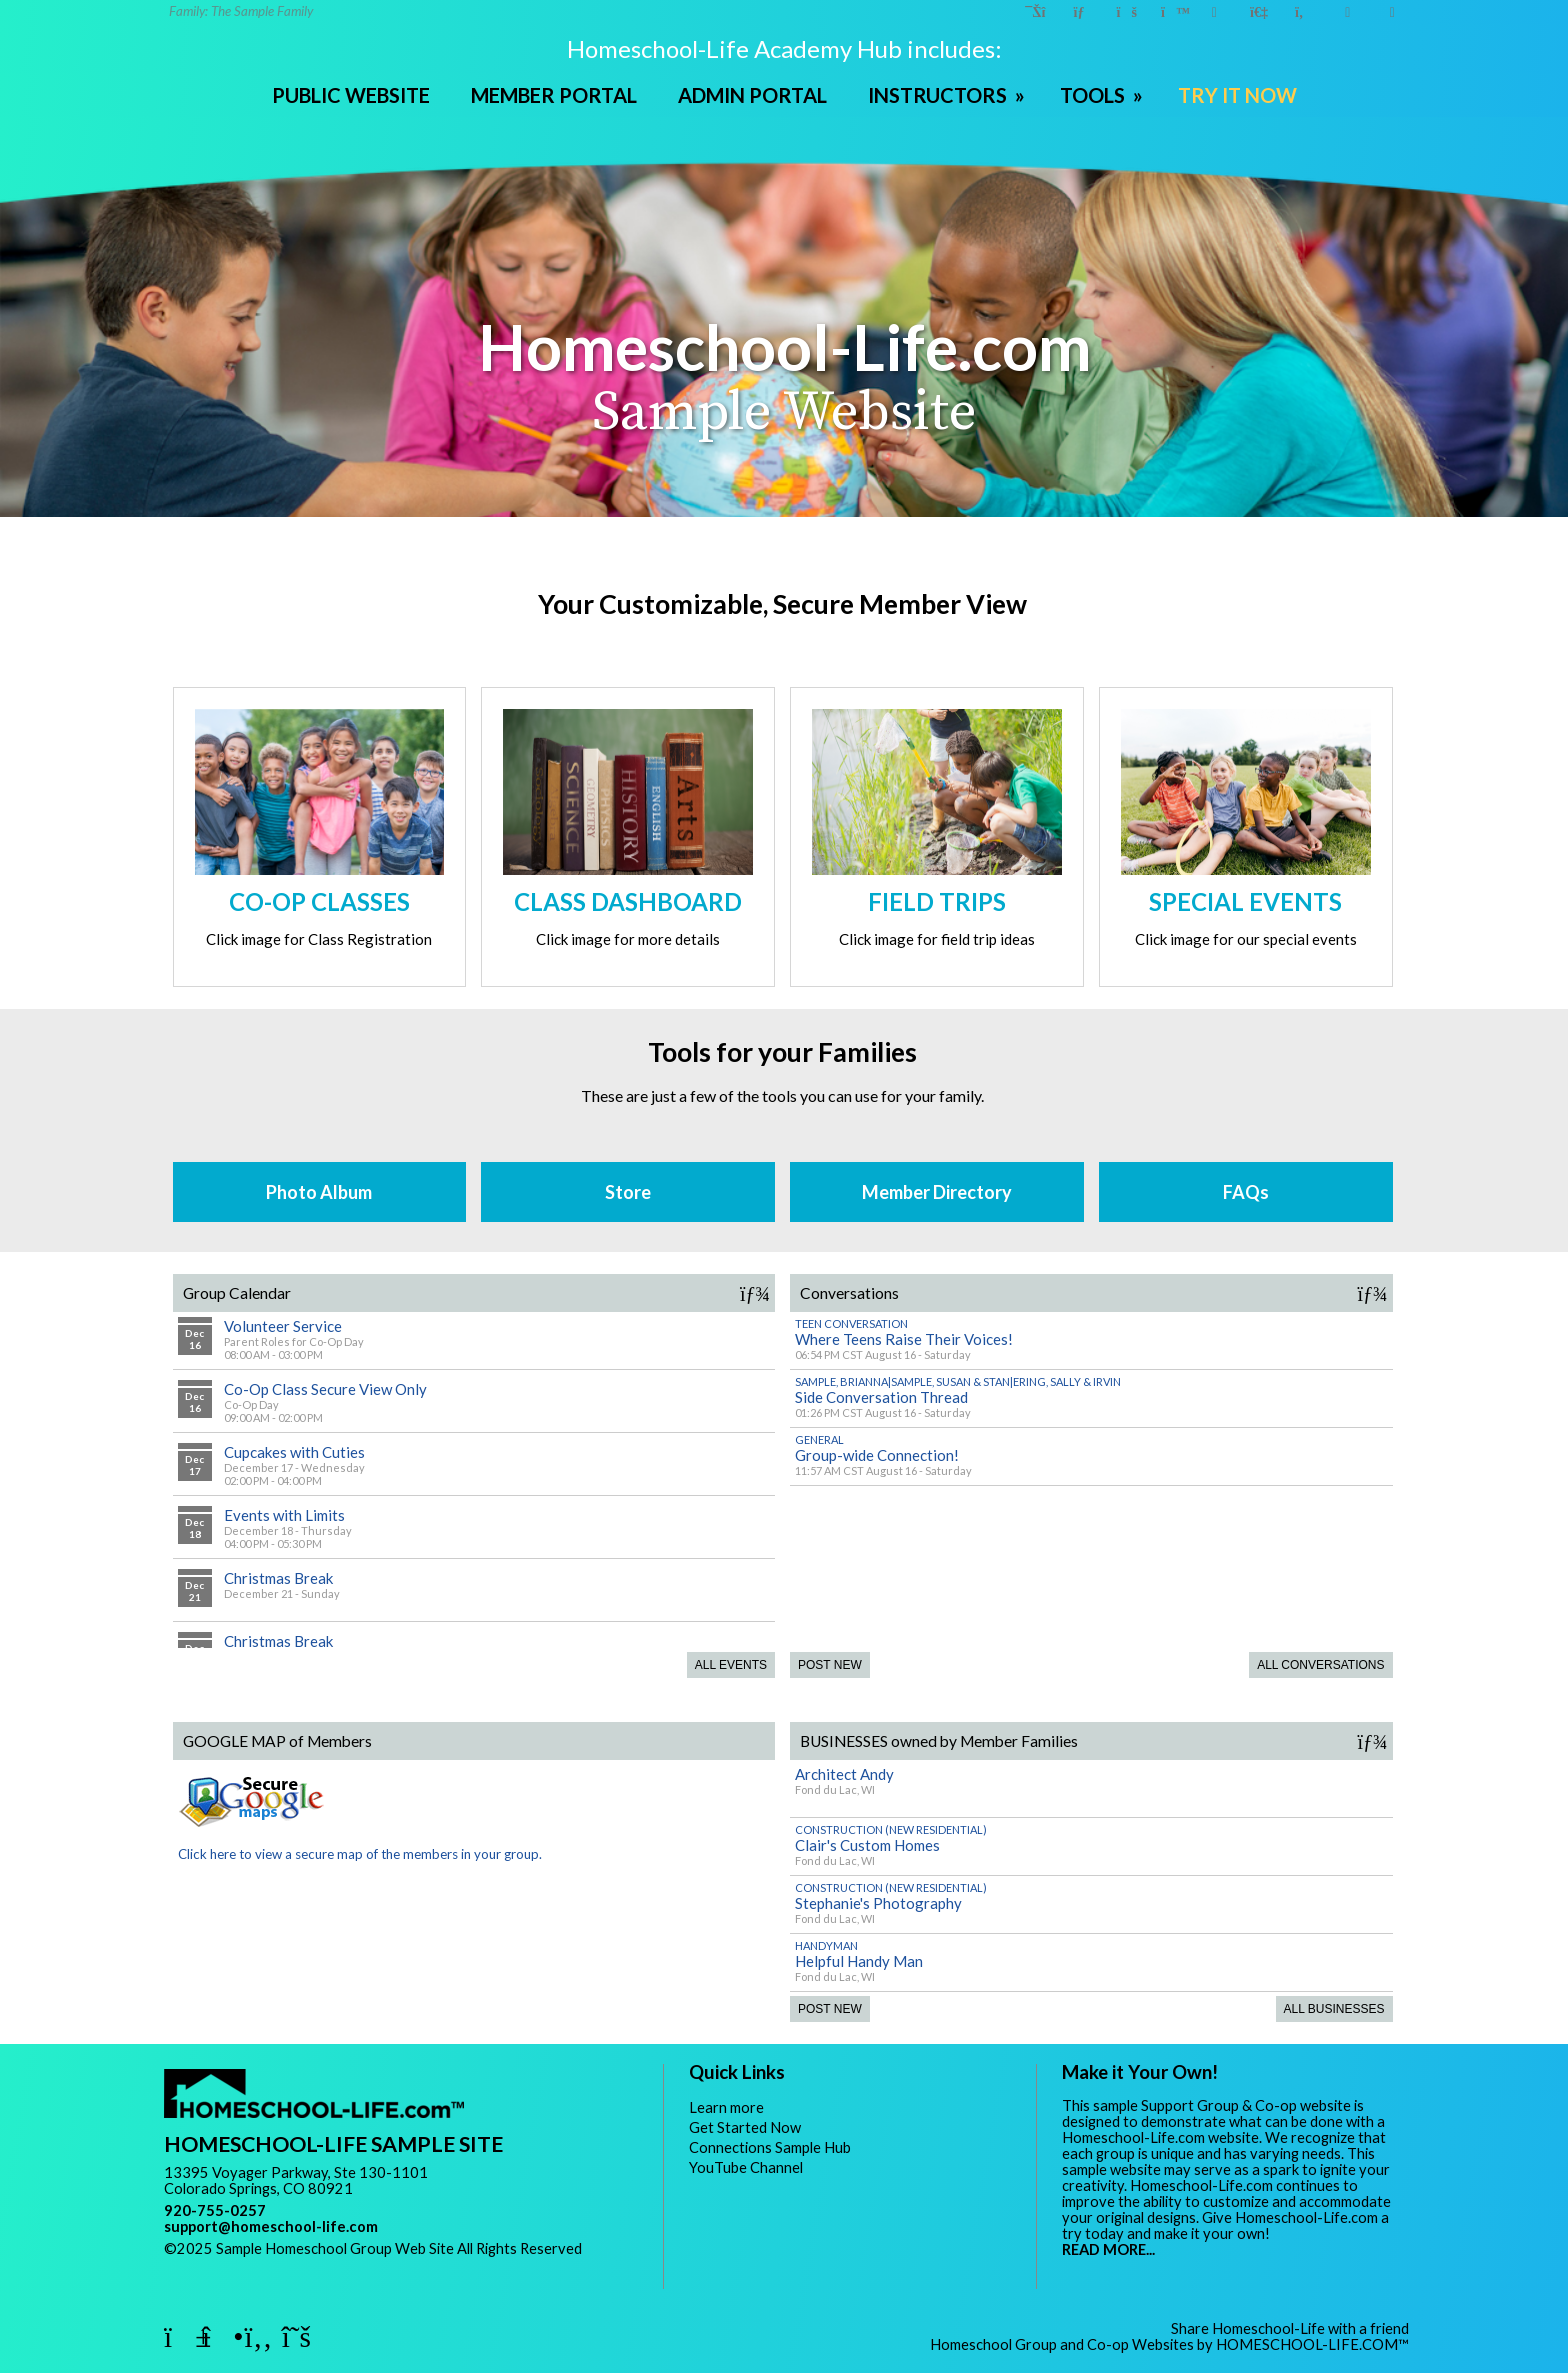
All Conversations (1320, 1665)
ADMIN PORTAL (752, 95)
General (819, 1439)
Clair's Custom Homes (867, 1845)
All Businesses (1334, 2009)
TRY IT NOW (1237, 95)
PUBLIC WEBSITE (351, 95)
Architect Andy (844, 1774)
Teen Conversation (851, 1323)
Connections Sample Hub (770, 2147)
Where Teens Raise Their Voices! (904, 1339)
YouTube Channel (746, 2167)
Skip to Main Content (248, 2264)
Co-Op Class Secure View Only (325, 1389)
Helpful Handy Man (859, 1961)
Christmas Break (278, 1578)
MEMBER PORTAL (554, 95)
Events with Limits (284, 1515)
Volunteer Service (283, 1326)
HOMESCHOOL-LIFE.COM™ (1312, 2344)
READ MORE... (1108, 2249)
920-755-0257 (215, 2210)
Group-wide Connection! (877, 1455)
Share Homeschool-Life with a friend (1290, 2328)
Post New (830, 1665)
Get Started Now (745, 2127)
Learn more (726, 2107)
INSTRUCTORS (948, 95)
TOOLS (1103, 95)
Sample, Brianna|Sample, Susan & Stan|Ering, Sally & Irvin (958, 1381)
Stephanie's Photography (878, 1903)
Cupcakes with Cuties (294, 1452)
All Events (731, 1665)
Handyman (826, 1945)
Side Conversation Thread (881, 1397)
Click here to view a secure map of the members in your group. (360, 1845)
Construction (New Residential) (891, 1829)
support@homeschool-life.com (271, 2226)
